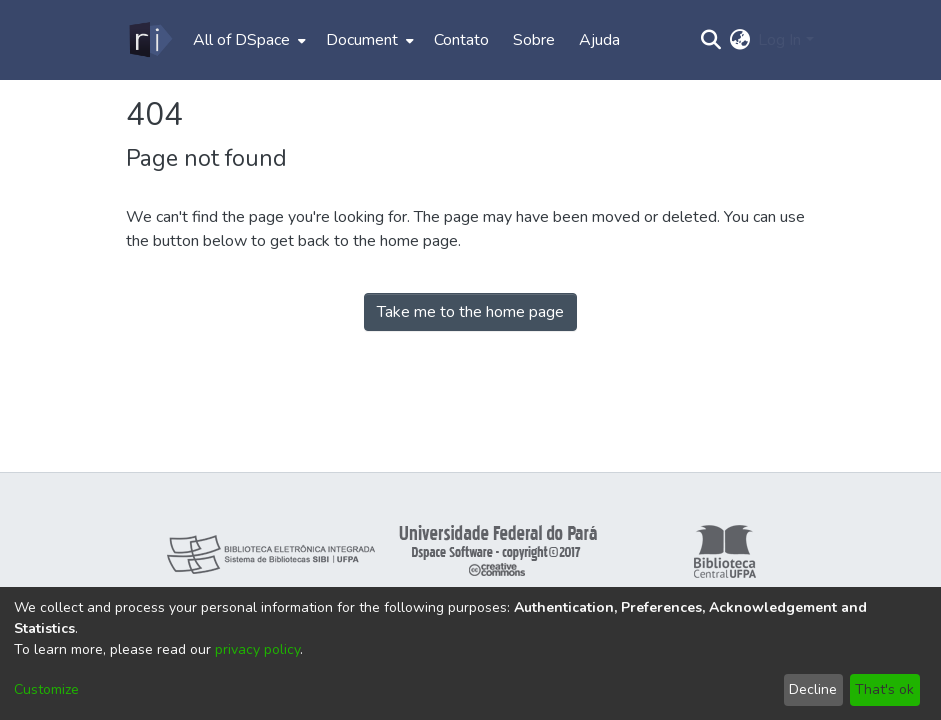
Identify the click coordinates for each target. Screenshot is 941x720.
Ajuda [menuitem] (599, 40)
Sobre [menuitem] (534, 40)
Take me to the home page (470, 312)
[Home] (149, 40)
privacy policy (257, 649)
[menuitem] (247, 40)
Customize (46, 689)
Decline (813, 689)
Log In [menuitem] (779, 40)
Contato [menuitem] (461, 40)
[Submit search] (710, 40)
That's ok (884, 689)
